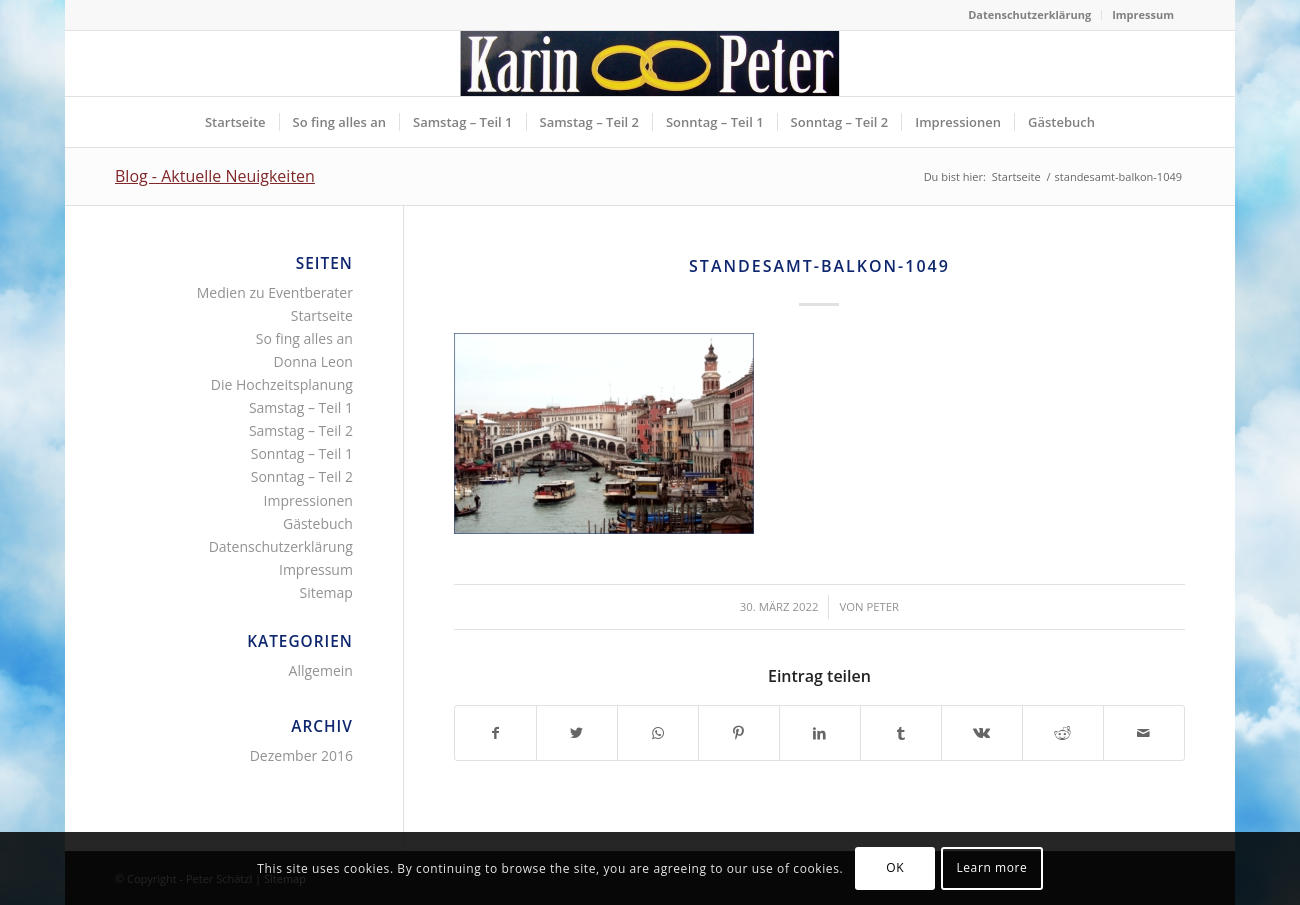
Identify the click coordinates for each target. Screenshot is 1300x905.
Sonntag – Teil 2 (302, 476)
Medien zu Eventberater (275, 292)
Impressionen (308, 500)
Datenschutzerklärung (1029, 14)
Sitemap (326, 592)
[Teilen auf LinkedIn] (820, 733)
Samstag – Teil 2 (301, 430)
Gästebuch (318, 523)
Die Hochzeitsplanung (282, 384)
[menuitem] (1030, 15)
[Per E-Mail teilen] (1144, 733)
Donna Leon (313, 361)
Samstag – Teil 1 (301, 407)
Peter (882, 606)
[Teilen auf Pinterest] (739, 733)
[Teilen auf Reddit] (1063, 733)
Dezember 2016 (301, 755)
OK (895, 867)
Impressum (1143, 14)
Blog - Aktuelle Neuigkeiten (215, 176)
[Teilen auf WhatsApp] (658, 733)
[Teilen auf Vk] (982, 733)
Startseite (322, 315)
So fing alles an (304, 338)
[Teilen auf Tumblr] (901, 733)
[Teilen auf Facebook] (495, 733)
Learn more (991, 867)
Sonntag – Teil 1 (302, 453)
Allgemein (321, 670)
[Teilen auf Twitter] (577, 733)
